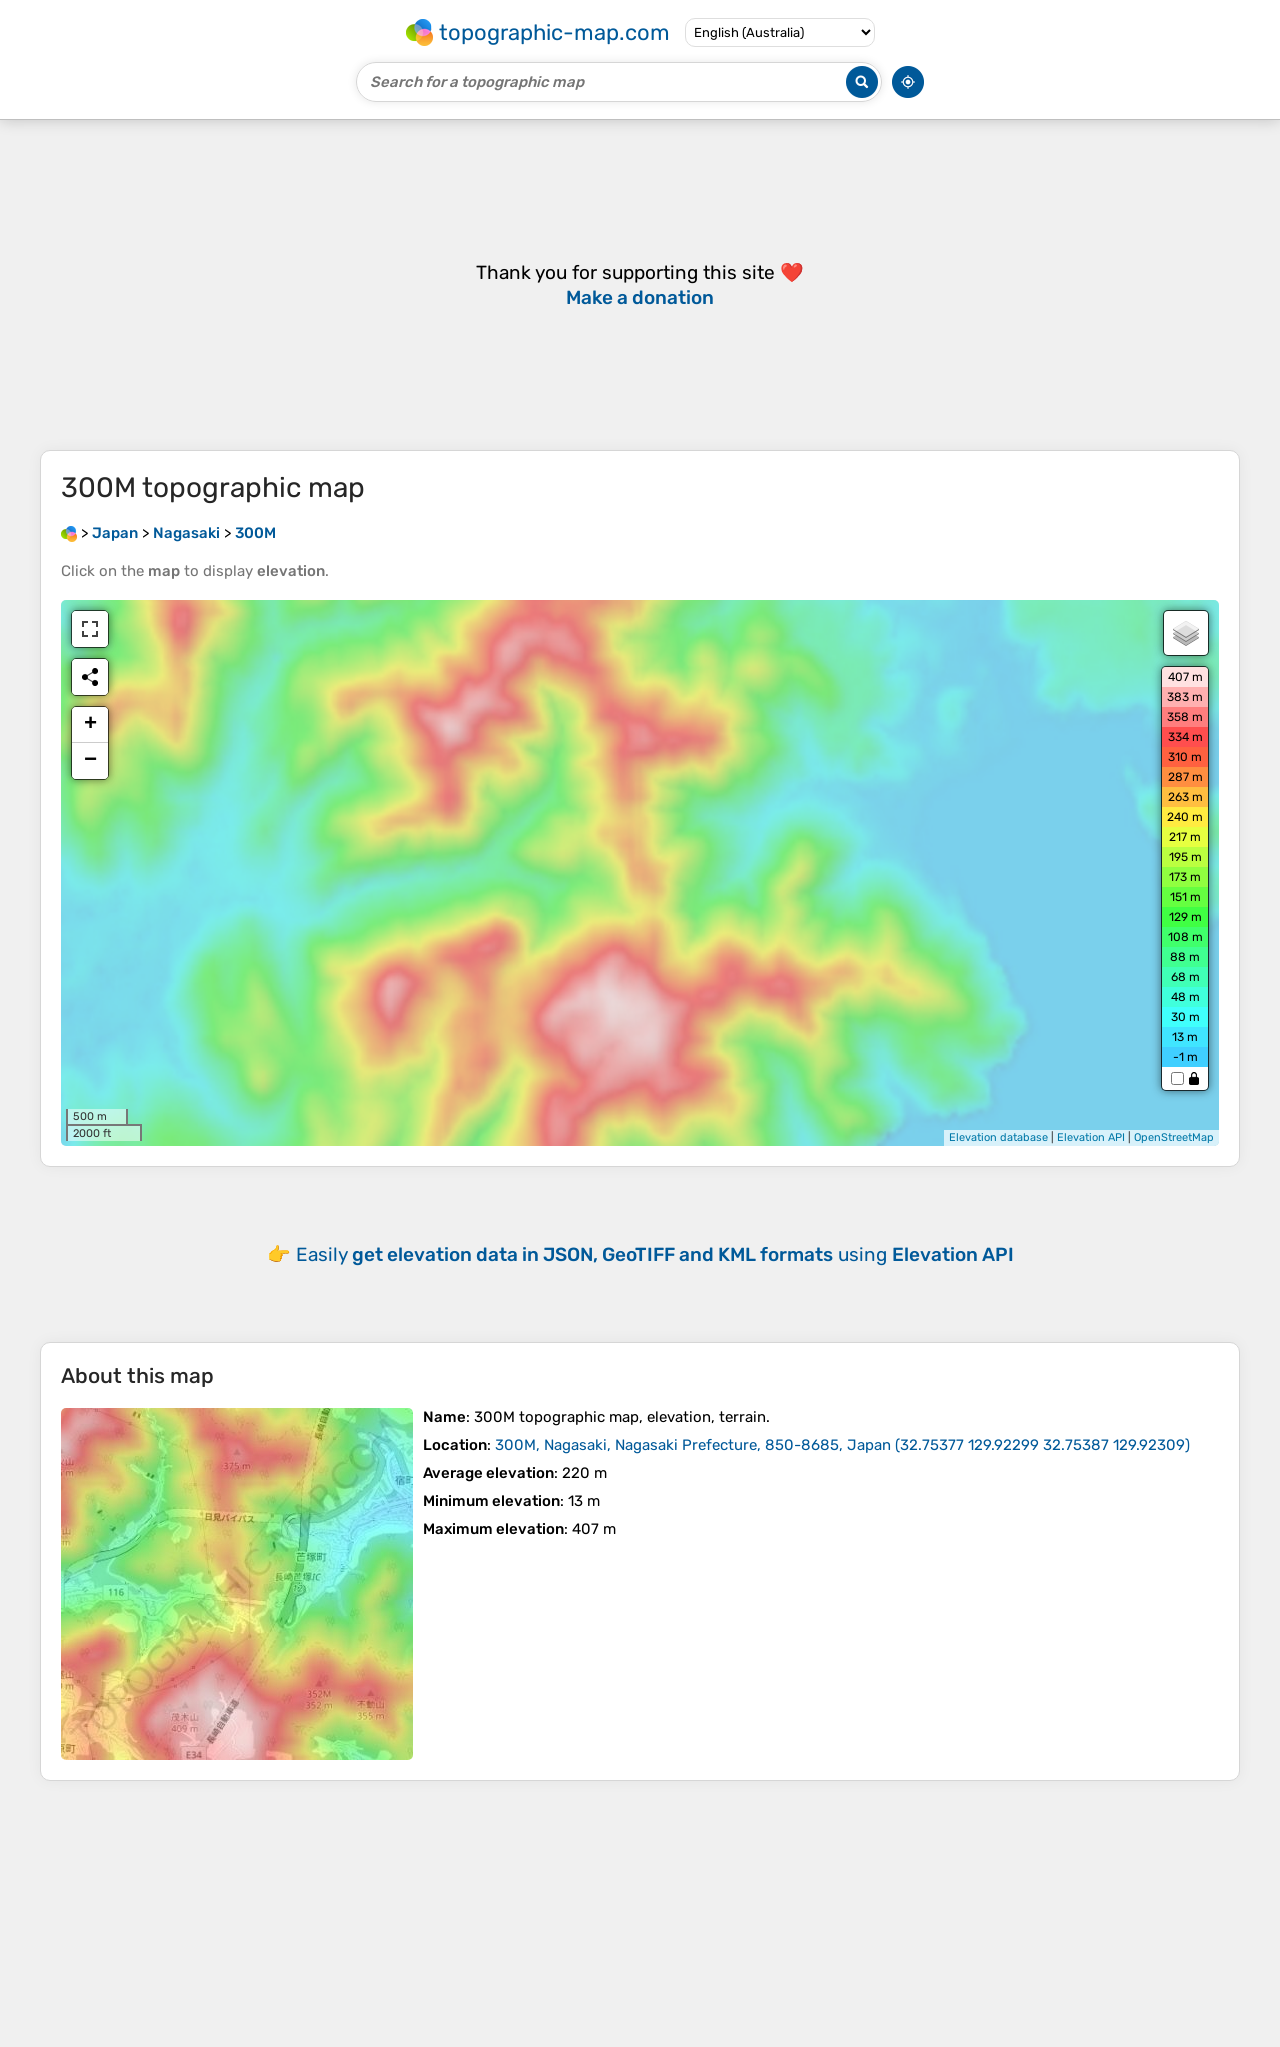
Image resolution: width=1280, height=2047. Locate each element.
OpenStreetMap (1174, 1137)
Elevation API (1091, 1137)
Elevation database (998, 1137)
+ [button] (90, 725)
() (842, 1445)
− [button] (90, 761)
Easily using (655, 1254)
